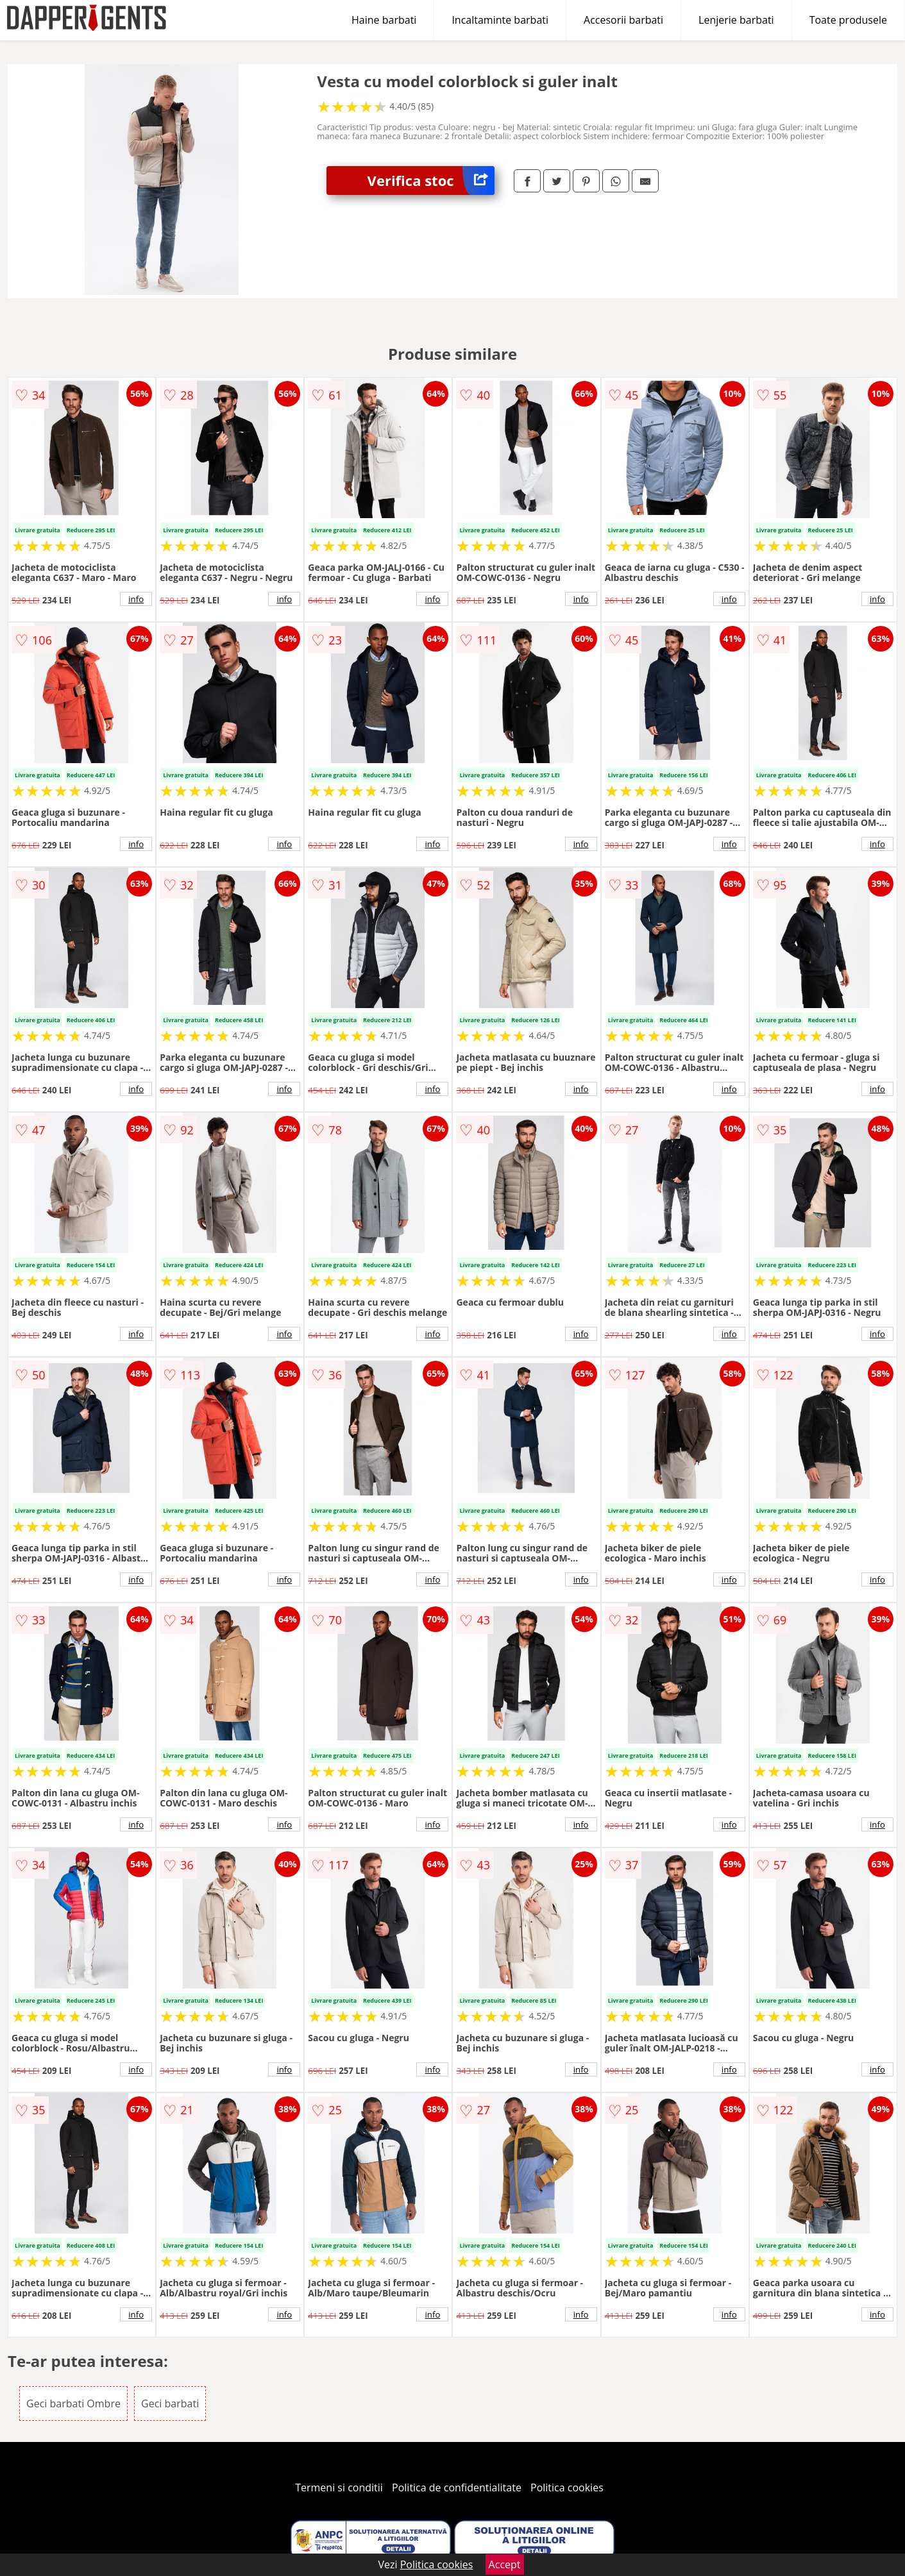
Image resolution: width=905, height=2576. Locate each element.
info (136, 599)
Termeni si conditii (339, 2487)
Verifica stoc (431, 180)
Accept (505, 2564)
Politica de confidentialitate (456, 2487)
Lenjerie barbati (736, 20)
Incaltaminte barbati (500, 20)
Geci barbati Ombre (73, 2403)
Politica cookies (567, 2487)
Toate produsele (848, 20)
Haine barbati (383, 20)
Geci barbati (170, 2403)
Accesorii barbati (623, 20)
